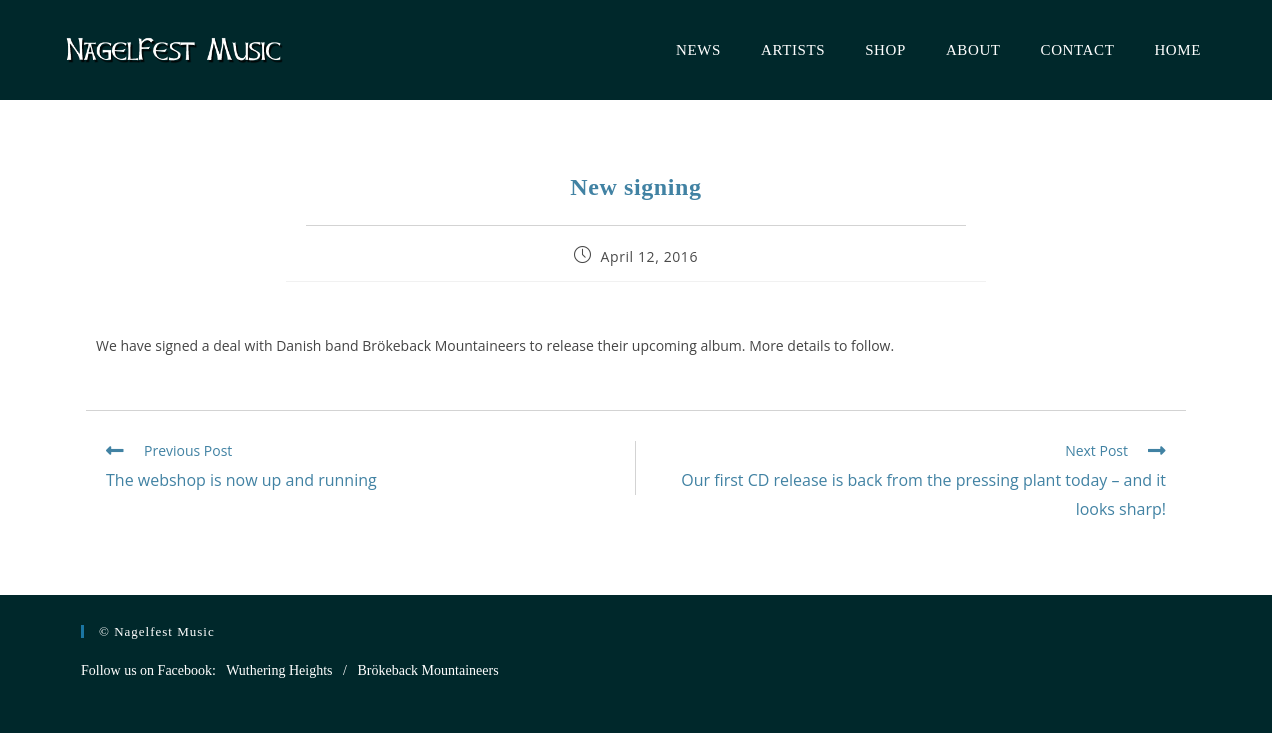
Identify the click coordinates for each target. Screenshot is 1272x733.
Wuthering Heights (279, 670)
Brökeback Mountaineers (427, 670)
